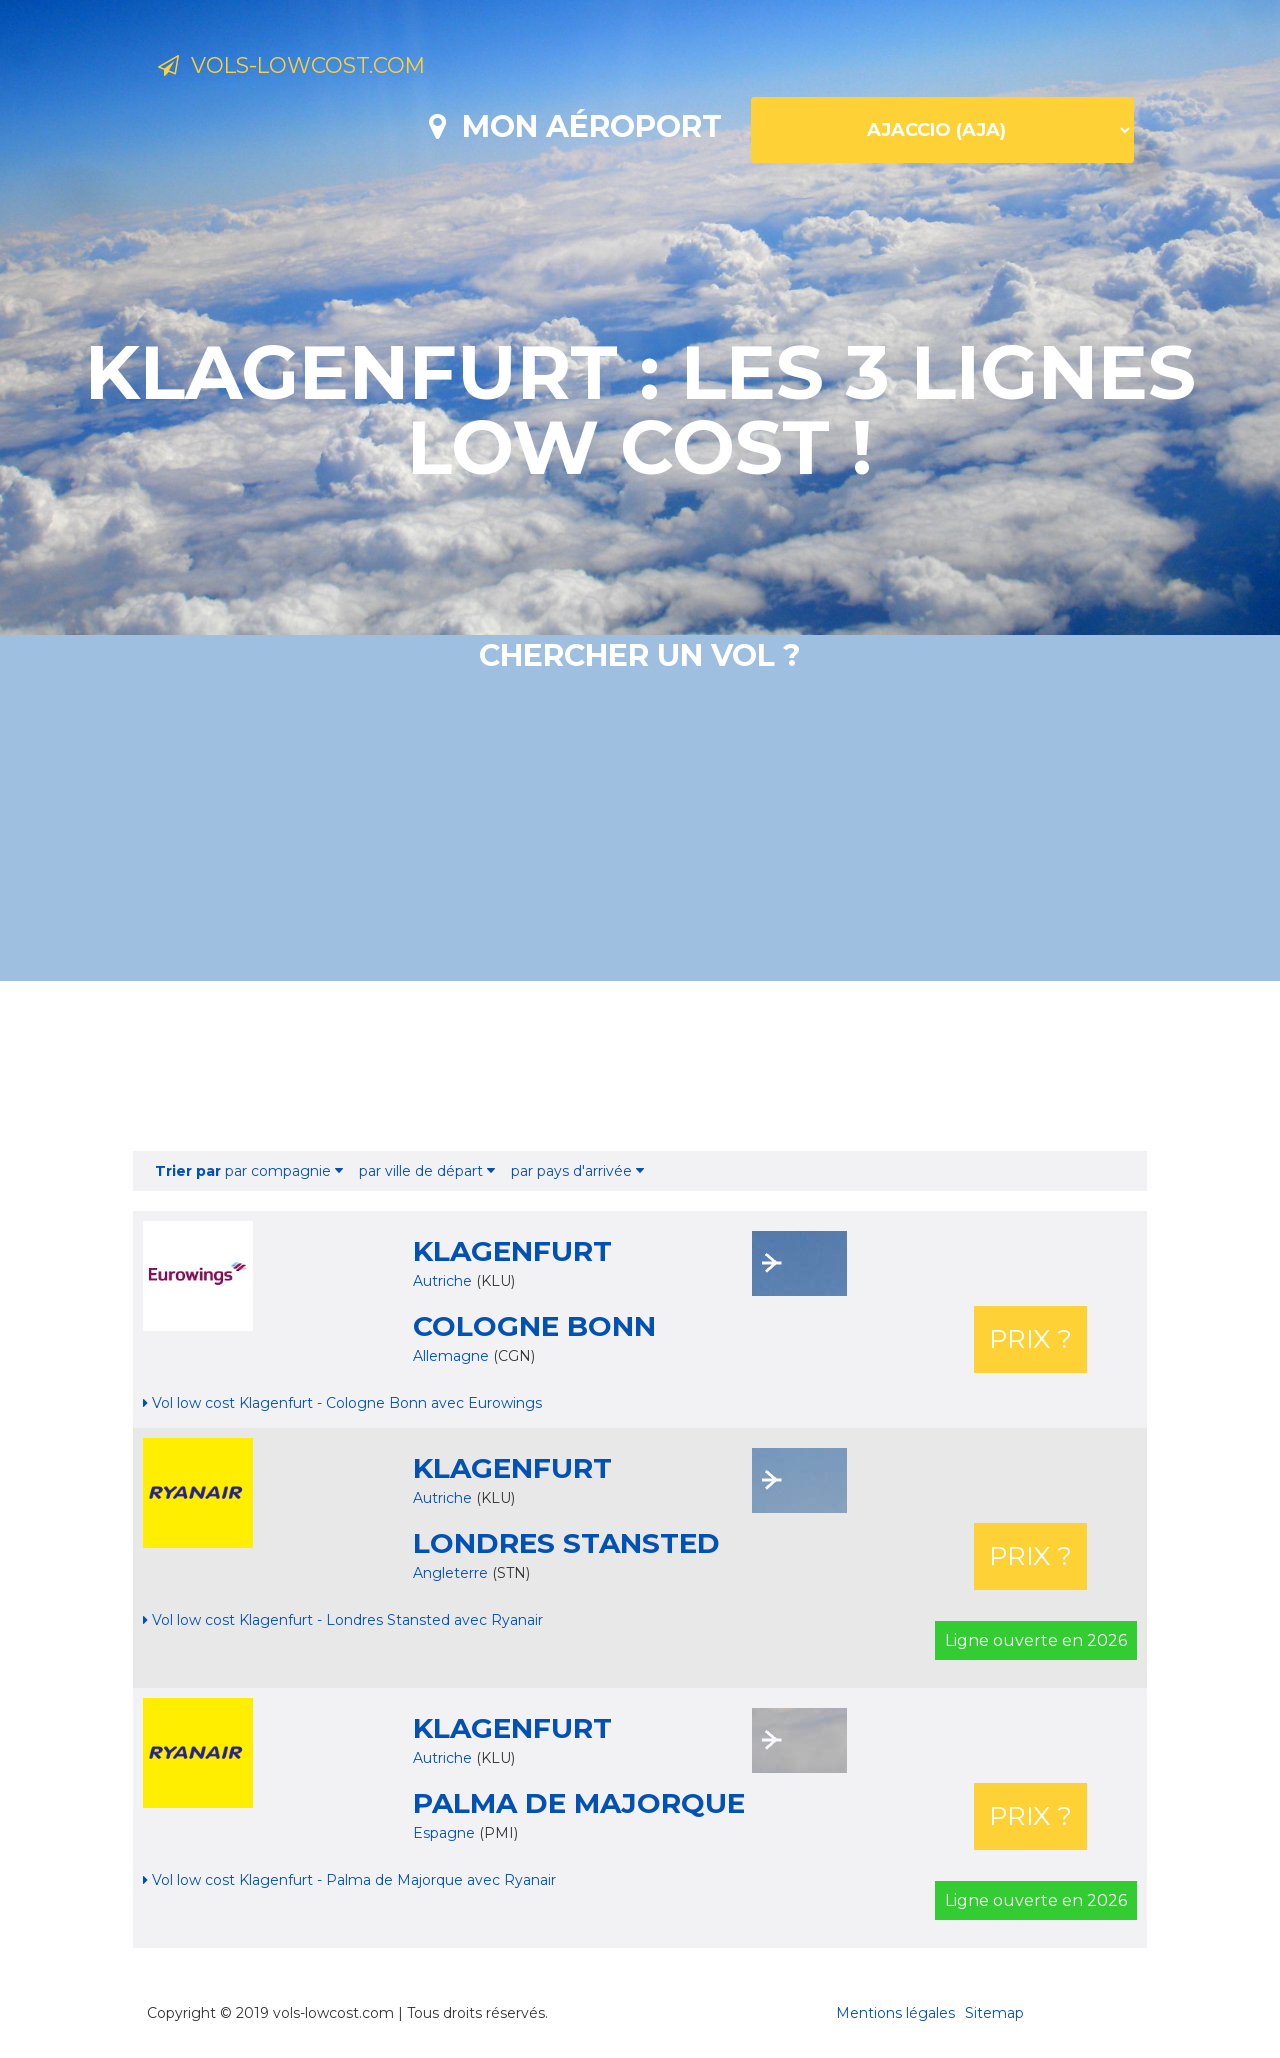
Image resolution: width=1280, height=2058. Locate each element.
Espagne (446, 1833)
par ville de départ (427, 1171)
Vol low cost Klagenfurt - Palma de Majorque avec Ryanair (349, 1880)
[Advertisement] (640, 1066)
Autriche (442, 1281)
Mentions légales (895, 2013)
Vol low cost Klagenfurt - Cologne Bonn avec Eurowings (342, 1403)
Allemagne (453, 1356)
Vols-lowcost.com (320, 68)
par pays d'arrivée (577, 1171)
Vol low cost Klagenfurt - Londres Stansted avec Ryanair (343, 1620)
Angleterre (452, 1573)
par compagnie (249, 1171)
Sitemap (994, 2013)
